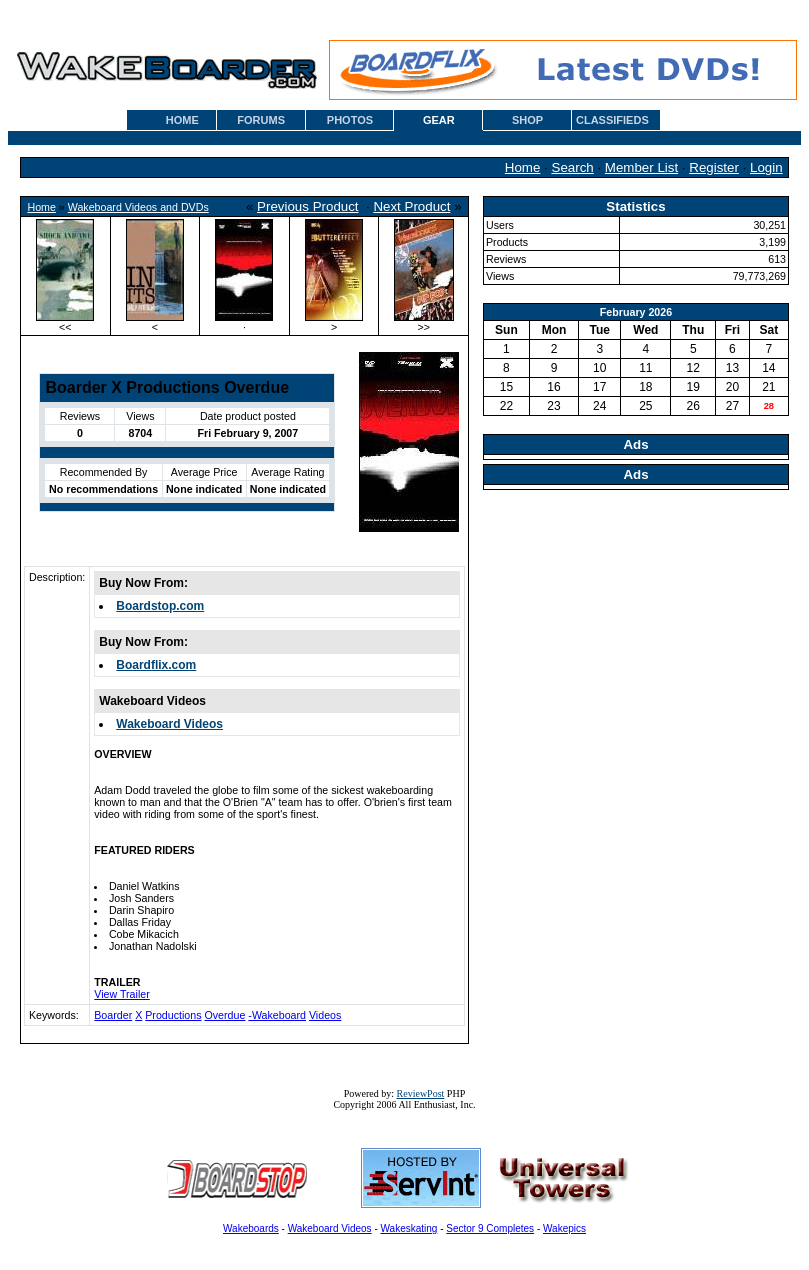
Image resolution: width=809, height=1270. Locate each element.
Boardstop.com (160, 606)
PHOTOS (350, 120)
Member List (641, 167)
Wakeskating (409, 1228)
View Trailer (121, 994)
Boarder (113, 1015)
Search (573, 167)
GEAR (439, 120)
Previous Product (308, 206)
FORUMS (261, 120)
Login (766, 167)
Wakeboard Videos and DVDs (138, 207)
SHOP (527, 120)
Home (523, 167)
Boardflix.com (156, 665)
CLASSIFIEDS (612, 120)
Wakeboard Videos (169, 724)
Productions (173, 1015)
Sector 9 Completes (490, 1228)
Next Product (411, 206)
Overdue (224, 1015)
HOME (182, 120)
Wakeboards (251, 1228)
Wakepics (564, 1228)
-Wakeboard (277, 1015)
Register (714, 167)
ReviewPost (421, 1093)
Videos (325, 1015)
